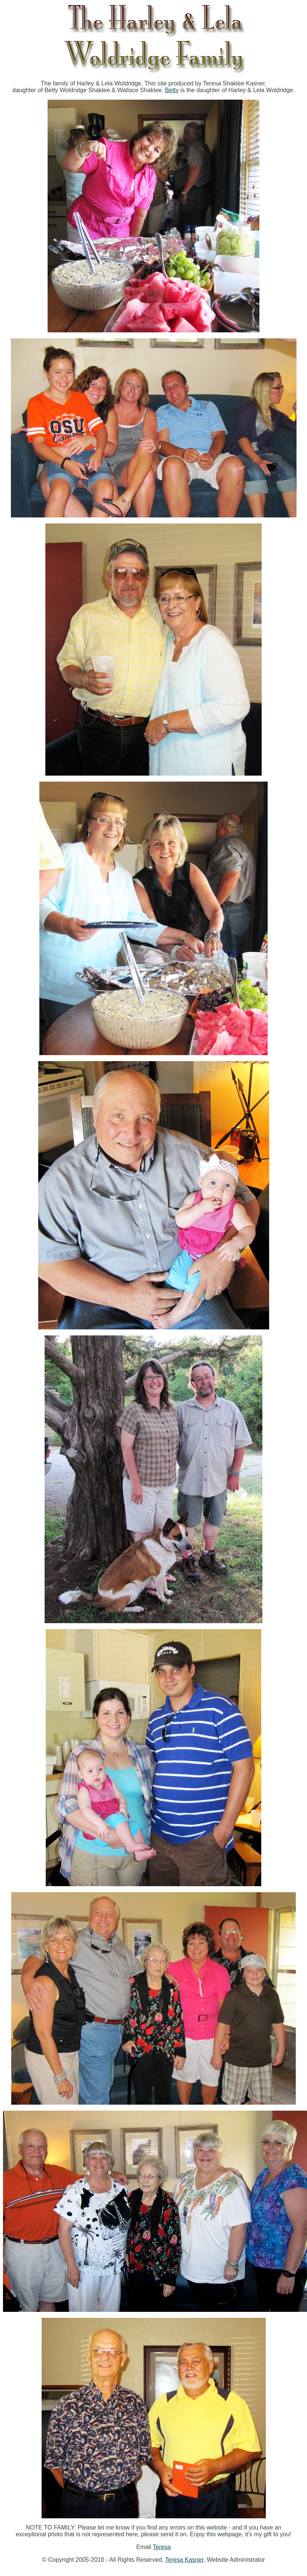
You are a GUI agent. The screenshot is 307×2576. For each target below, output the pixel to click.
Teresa (162, 2547)
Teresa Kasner (184, 2560)
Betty (171, 90)
